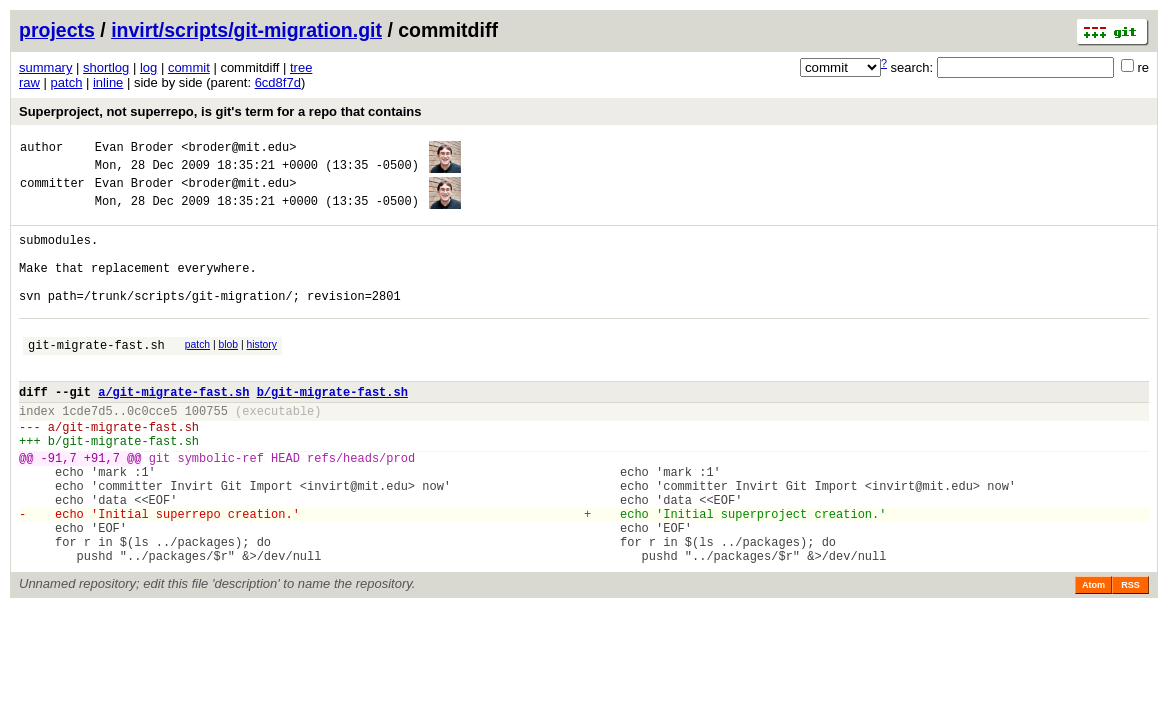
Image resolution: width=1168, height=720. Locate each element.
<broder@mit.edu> (238, 149)
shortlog (106, 67)
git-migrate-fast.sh (96, 377)
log (148, 67)
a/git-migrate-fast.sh (173, 430)
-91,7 (59, 508)
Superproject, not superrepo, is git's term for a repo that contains (220, 111)
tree (301, 67)
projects (57, 30)
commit (189, 67)
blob (229, 374)
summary (45, 67)
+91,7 (102, 508)
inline (108, 82)
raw (29, 82)
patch (67, 82)
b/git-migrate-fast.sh (332, 430)
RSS (1130, 657)
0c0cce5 (152, 452)
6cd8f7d (278, 82)
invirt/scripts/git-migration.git (246, 30)
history (261, 374)
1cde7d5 (87, 452)
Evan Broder (134, 149)
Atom (1093, 657)
